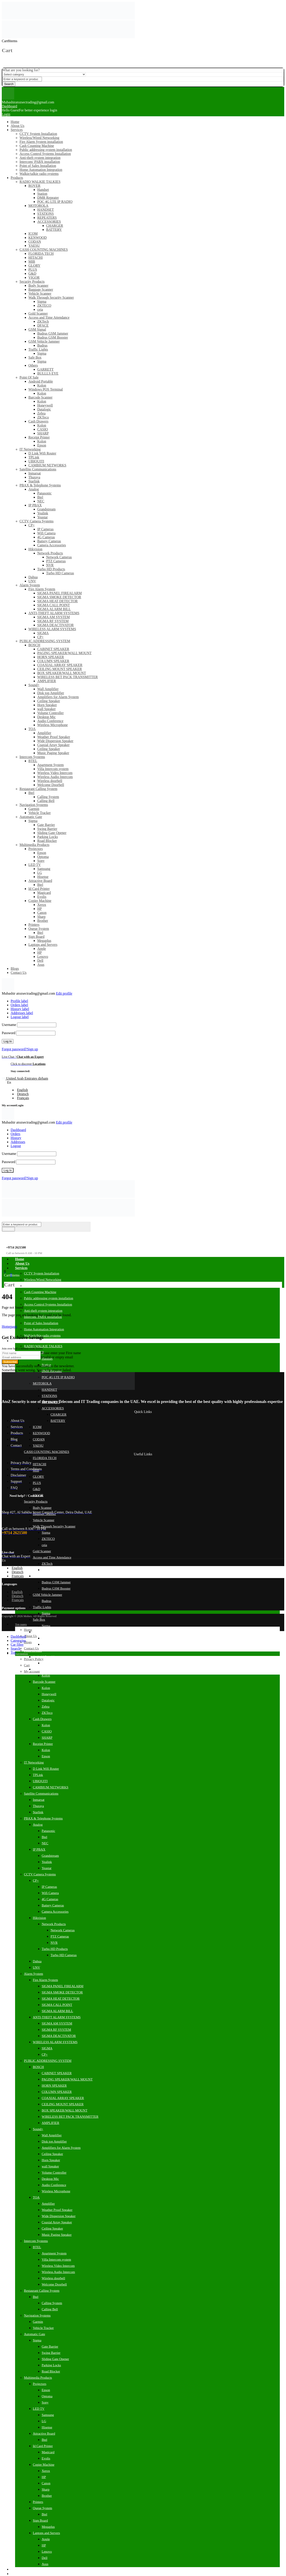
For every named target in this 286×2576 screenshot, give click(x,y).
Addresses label (22, 1013)
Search (15, 1648)
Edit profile (64, 993)
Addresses (18, 1142)
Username (9, 1025)
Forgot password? (14, 1049)
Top (13, 1652)
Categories (18, 1640)
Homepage (9, 1326)
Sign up (32, 1049)
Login (6, 114)
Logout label (20, 1017)
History (16, 1138)
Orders (15, 1134)
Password (8, 1033)
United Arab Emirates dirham (25, 1078)
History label (20, 1009)
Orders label (19, 1005)
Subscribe (10, 1361)
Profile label (19, 1001)
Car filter (17, 1644)
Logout (16, 1146)
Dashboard (9, 106)
